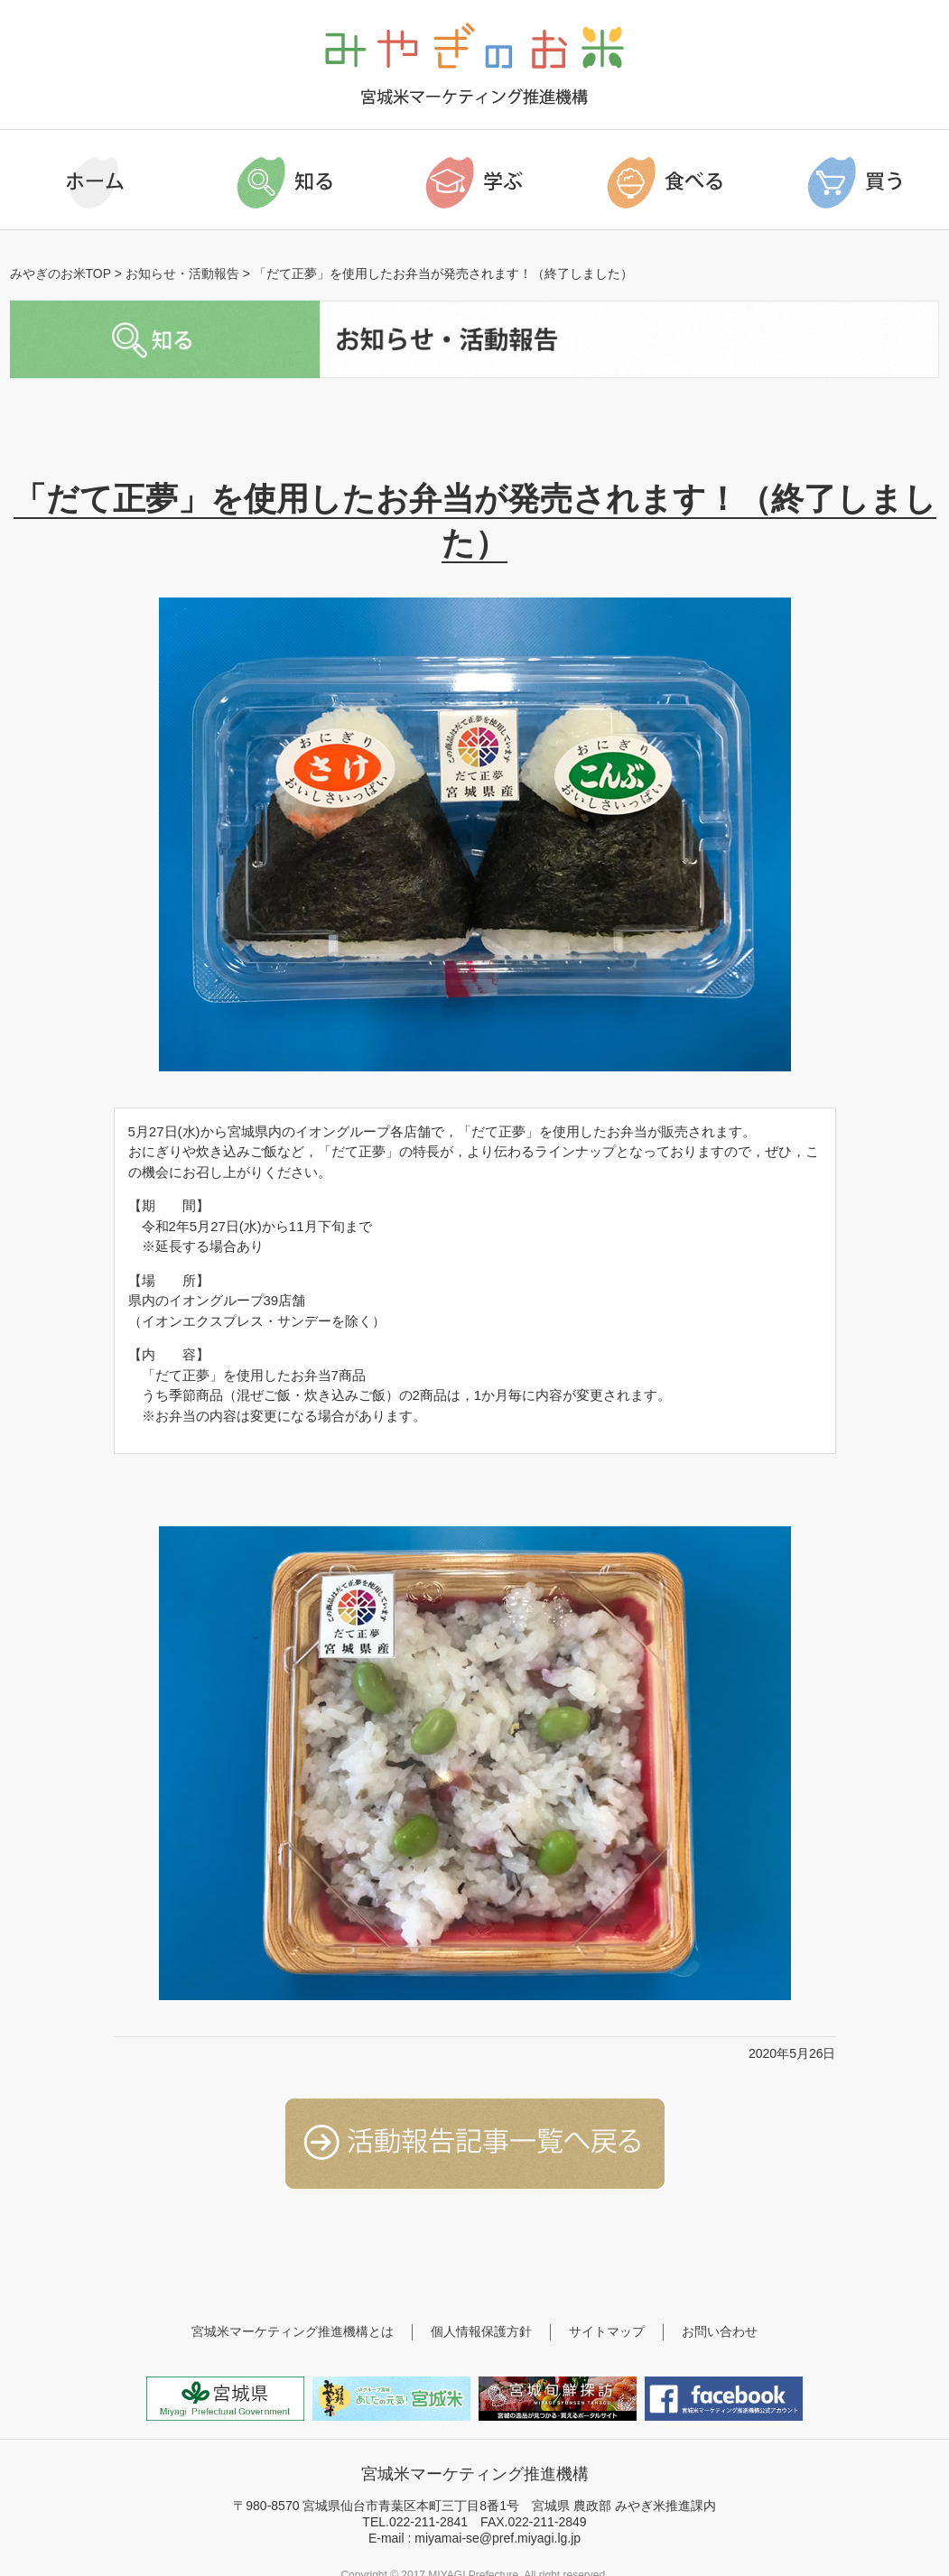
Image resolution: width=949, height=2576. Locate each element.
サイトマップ (607, 2331)
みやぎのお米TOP (60, 273)
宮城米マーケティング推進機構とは (292, 2331)
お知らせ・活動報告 (182, 273)
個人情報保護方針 (481, 2331)
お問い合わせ (720, 2331)
